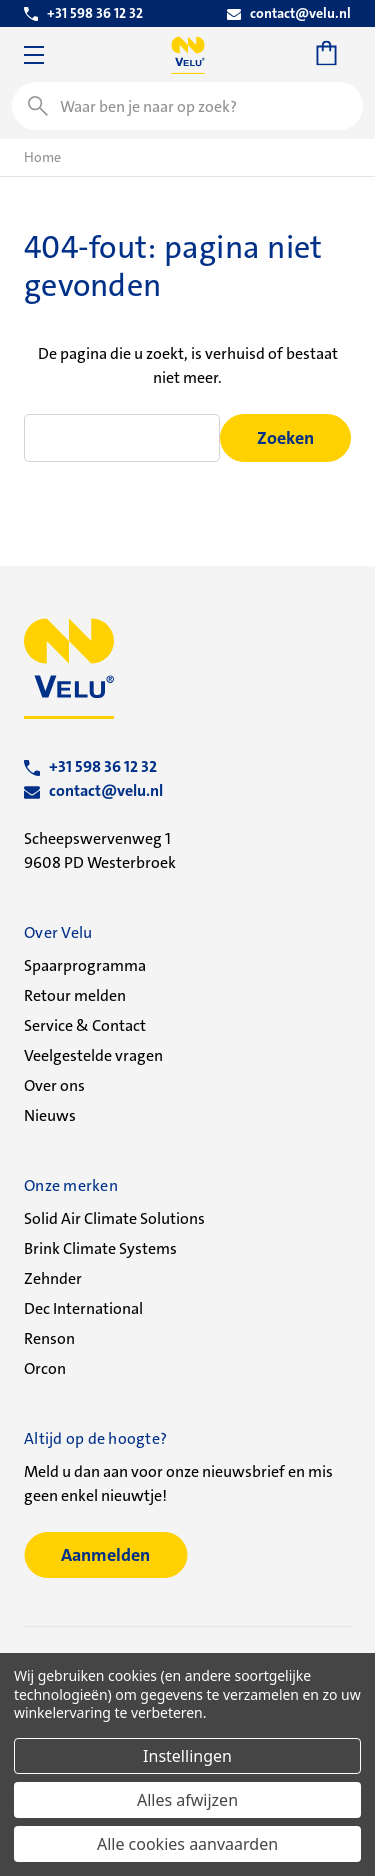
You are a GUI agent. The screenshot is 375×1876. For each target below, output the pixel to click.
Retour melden (75, 995)
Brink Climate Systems (100, 1248)
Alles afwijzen (187, 1800)
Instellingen (187, 1756)
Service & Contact (85, 1025)
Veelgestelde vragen (93, 1055)
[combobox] (187, 106)
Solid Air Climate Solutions (114, 1218)
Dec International (83, 1308)
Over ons (54, 1085)
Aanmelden (105, 1555)
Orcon (45, 1368)
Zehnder (53, 1278)
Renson (49, 1338)
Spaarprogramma (85, 965)
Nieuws (50, 1115)
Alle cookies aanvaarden (187, 1844)
